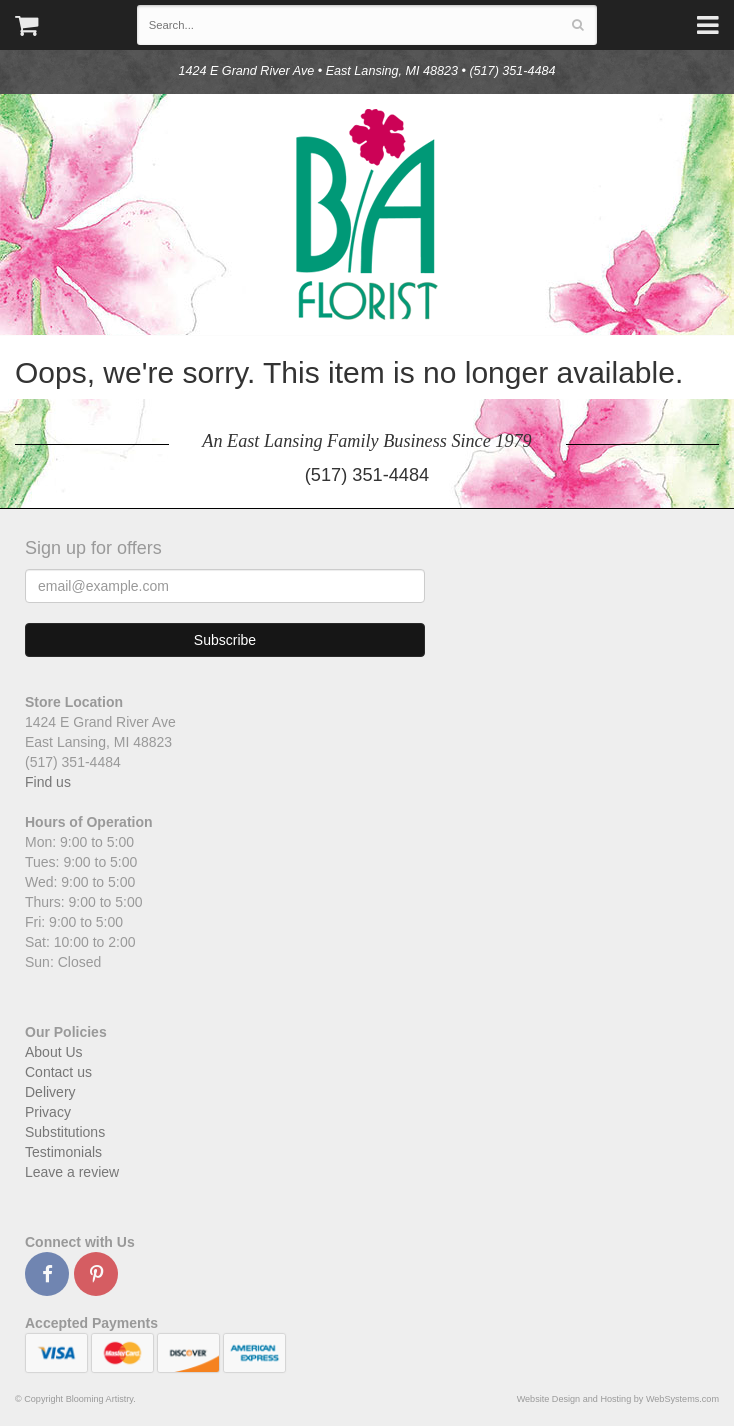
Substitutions (65, 1132)
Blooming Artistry (367, 214)
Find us (48, 782)
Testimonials (63, 1152)
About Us (54, 1052)
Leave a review (72, 1172)
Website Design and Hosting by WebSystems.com (618, 1399)
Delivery (50, 1092)
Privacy (48, 1112)
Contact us (58, 1072)
